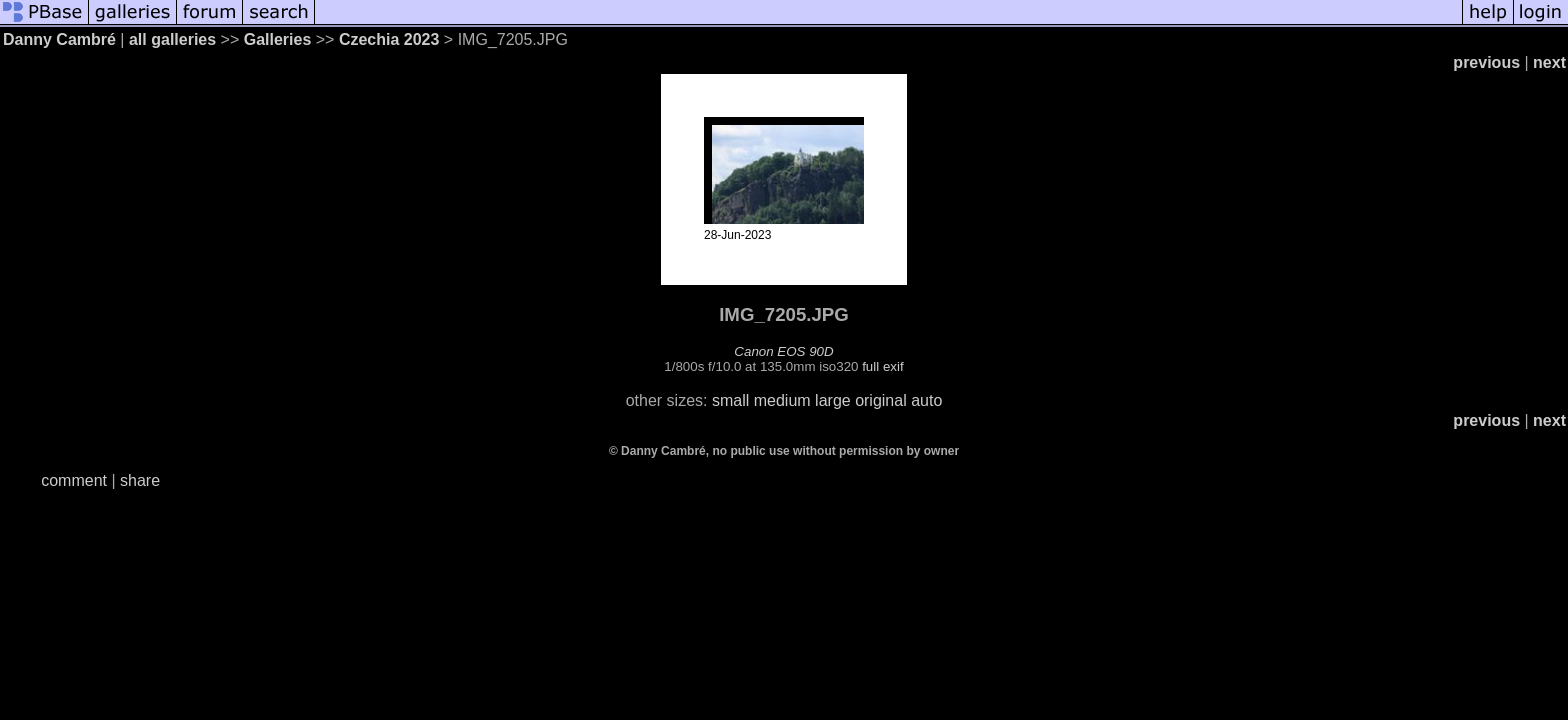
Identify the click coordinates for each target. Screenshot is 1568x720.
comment (74, 480)
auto (926, 400)
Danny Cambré (59, 39)
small (730, 400)
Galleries (278, 39)
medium (782, 400)
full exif (882, 366)
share (140, 480)
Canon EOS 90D (783, 351)
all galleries (172, 39)
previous (1486, 62)
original (881, 400)
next (1549, 62)
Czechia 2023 (389, 39)
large (833, 400)
